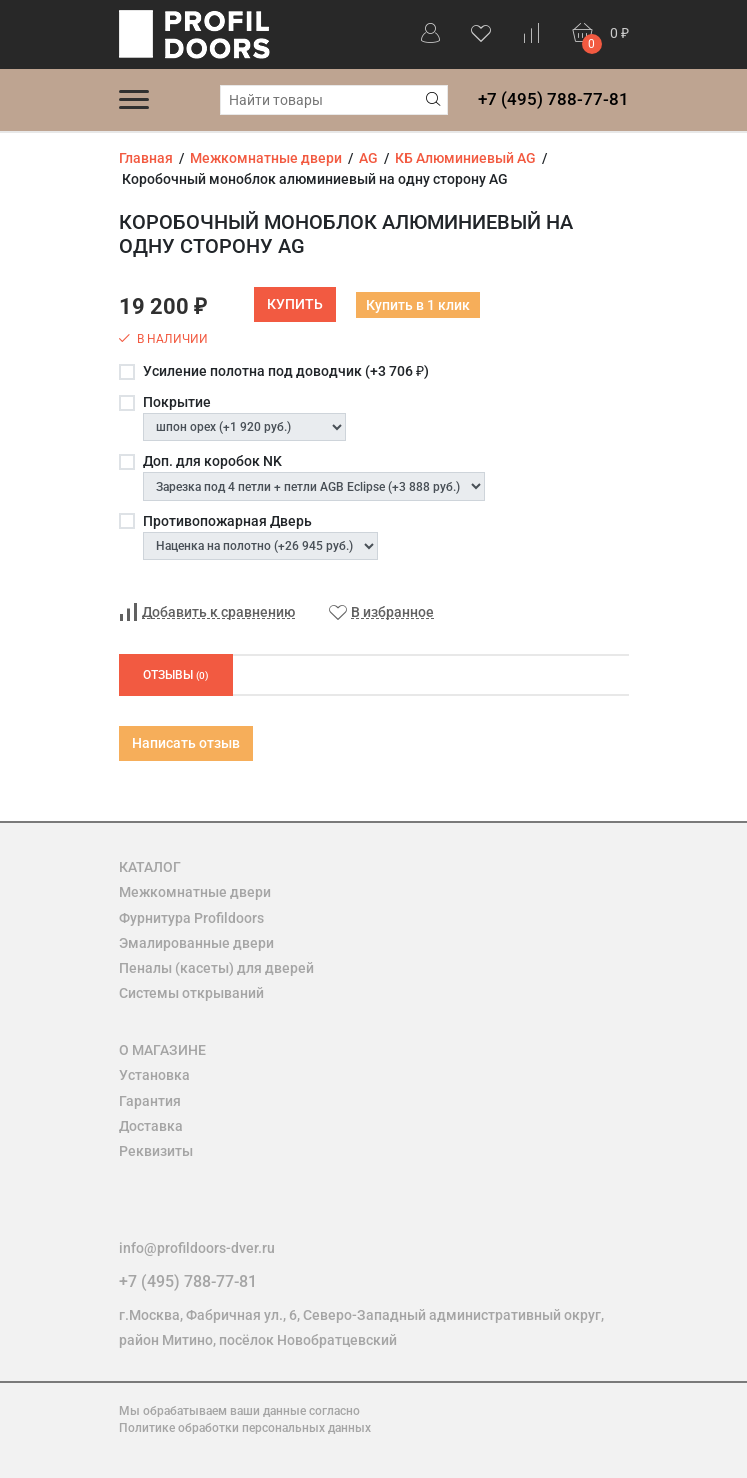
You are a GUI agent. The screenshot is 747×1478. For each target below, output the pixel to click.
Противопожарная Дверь (227, 521)
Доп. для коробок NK (212, 461)
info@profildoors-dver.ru (197, 1248)
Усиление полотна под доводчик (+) (286, 371)
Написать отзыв (186, 743)
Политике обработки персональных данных (245, 1428)
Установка (154, 1075)
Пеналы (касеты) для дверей (216, 968)
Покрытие (177, 402)
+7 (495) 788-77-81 (553, 99)
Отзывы (176, 675)
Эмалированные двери (196, 943)
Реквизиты (156, 1151)
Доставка (151, 1126)
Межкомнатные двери (195, 892)
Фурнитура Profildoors (191, 918)
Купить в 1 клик (418, 305)
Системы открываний (191, 993)
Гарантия (150, 1101)
